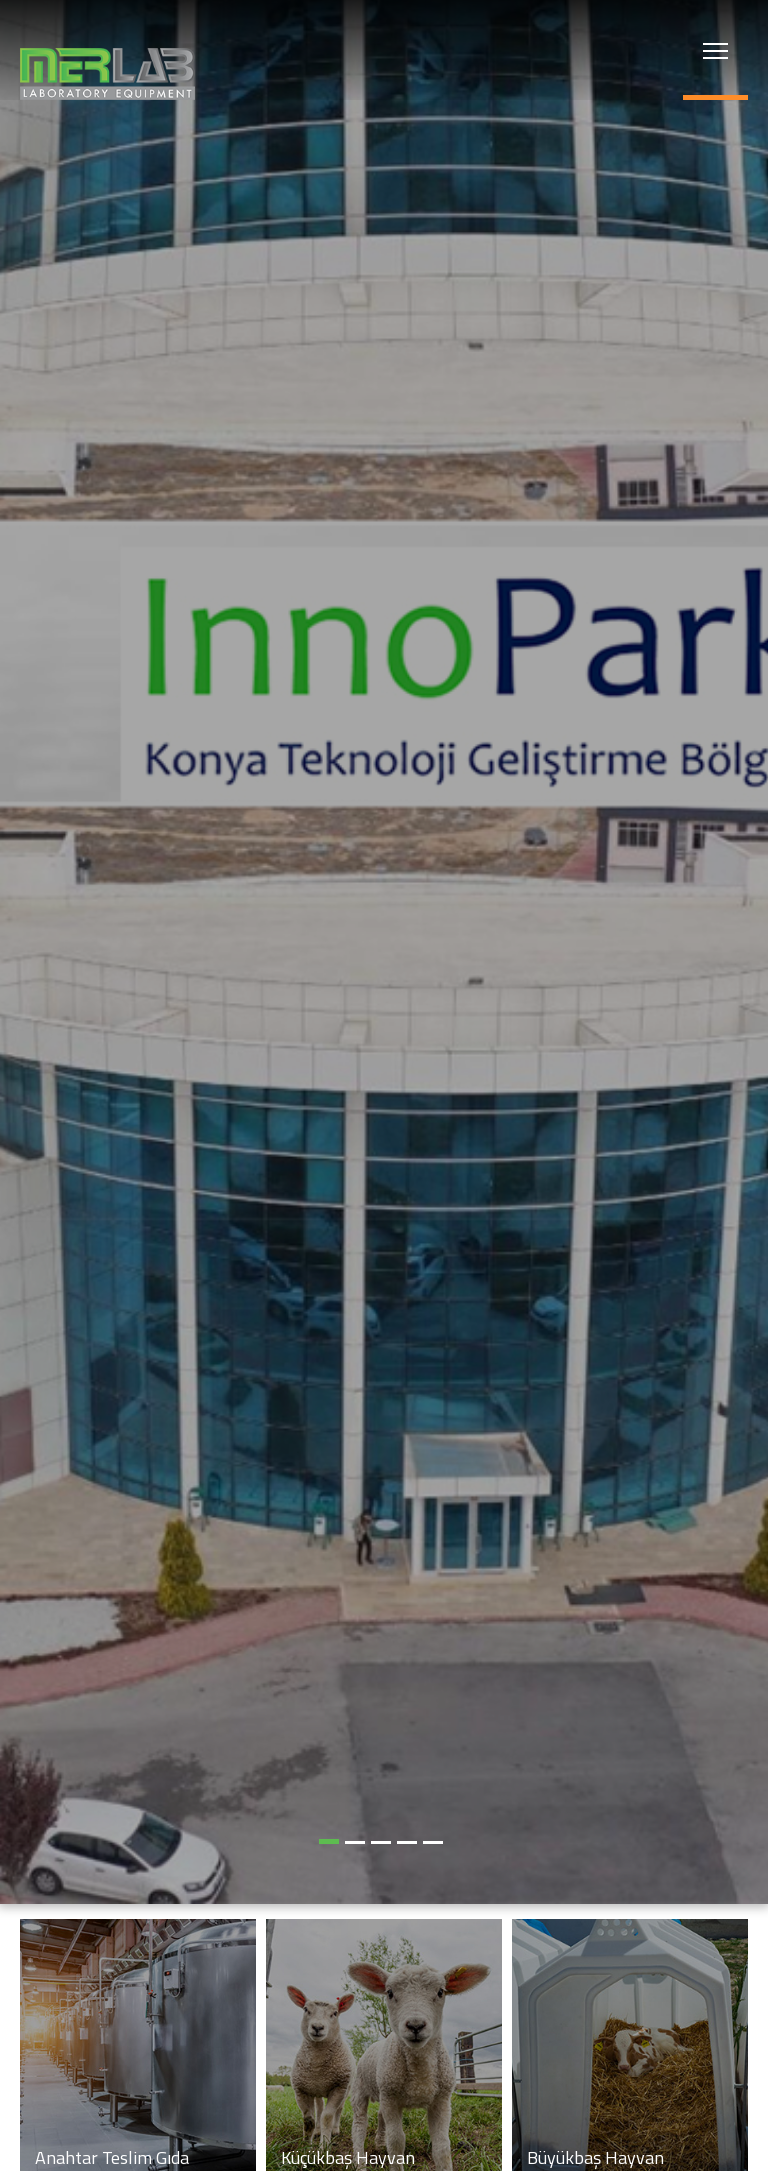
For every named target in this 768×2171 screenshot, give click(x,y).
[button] (329, 1841)
